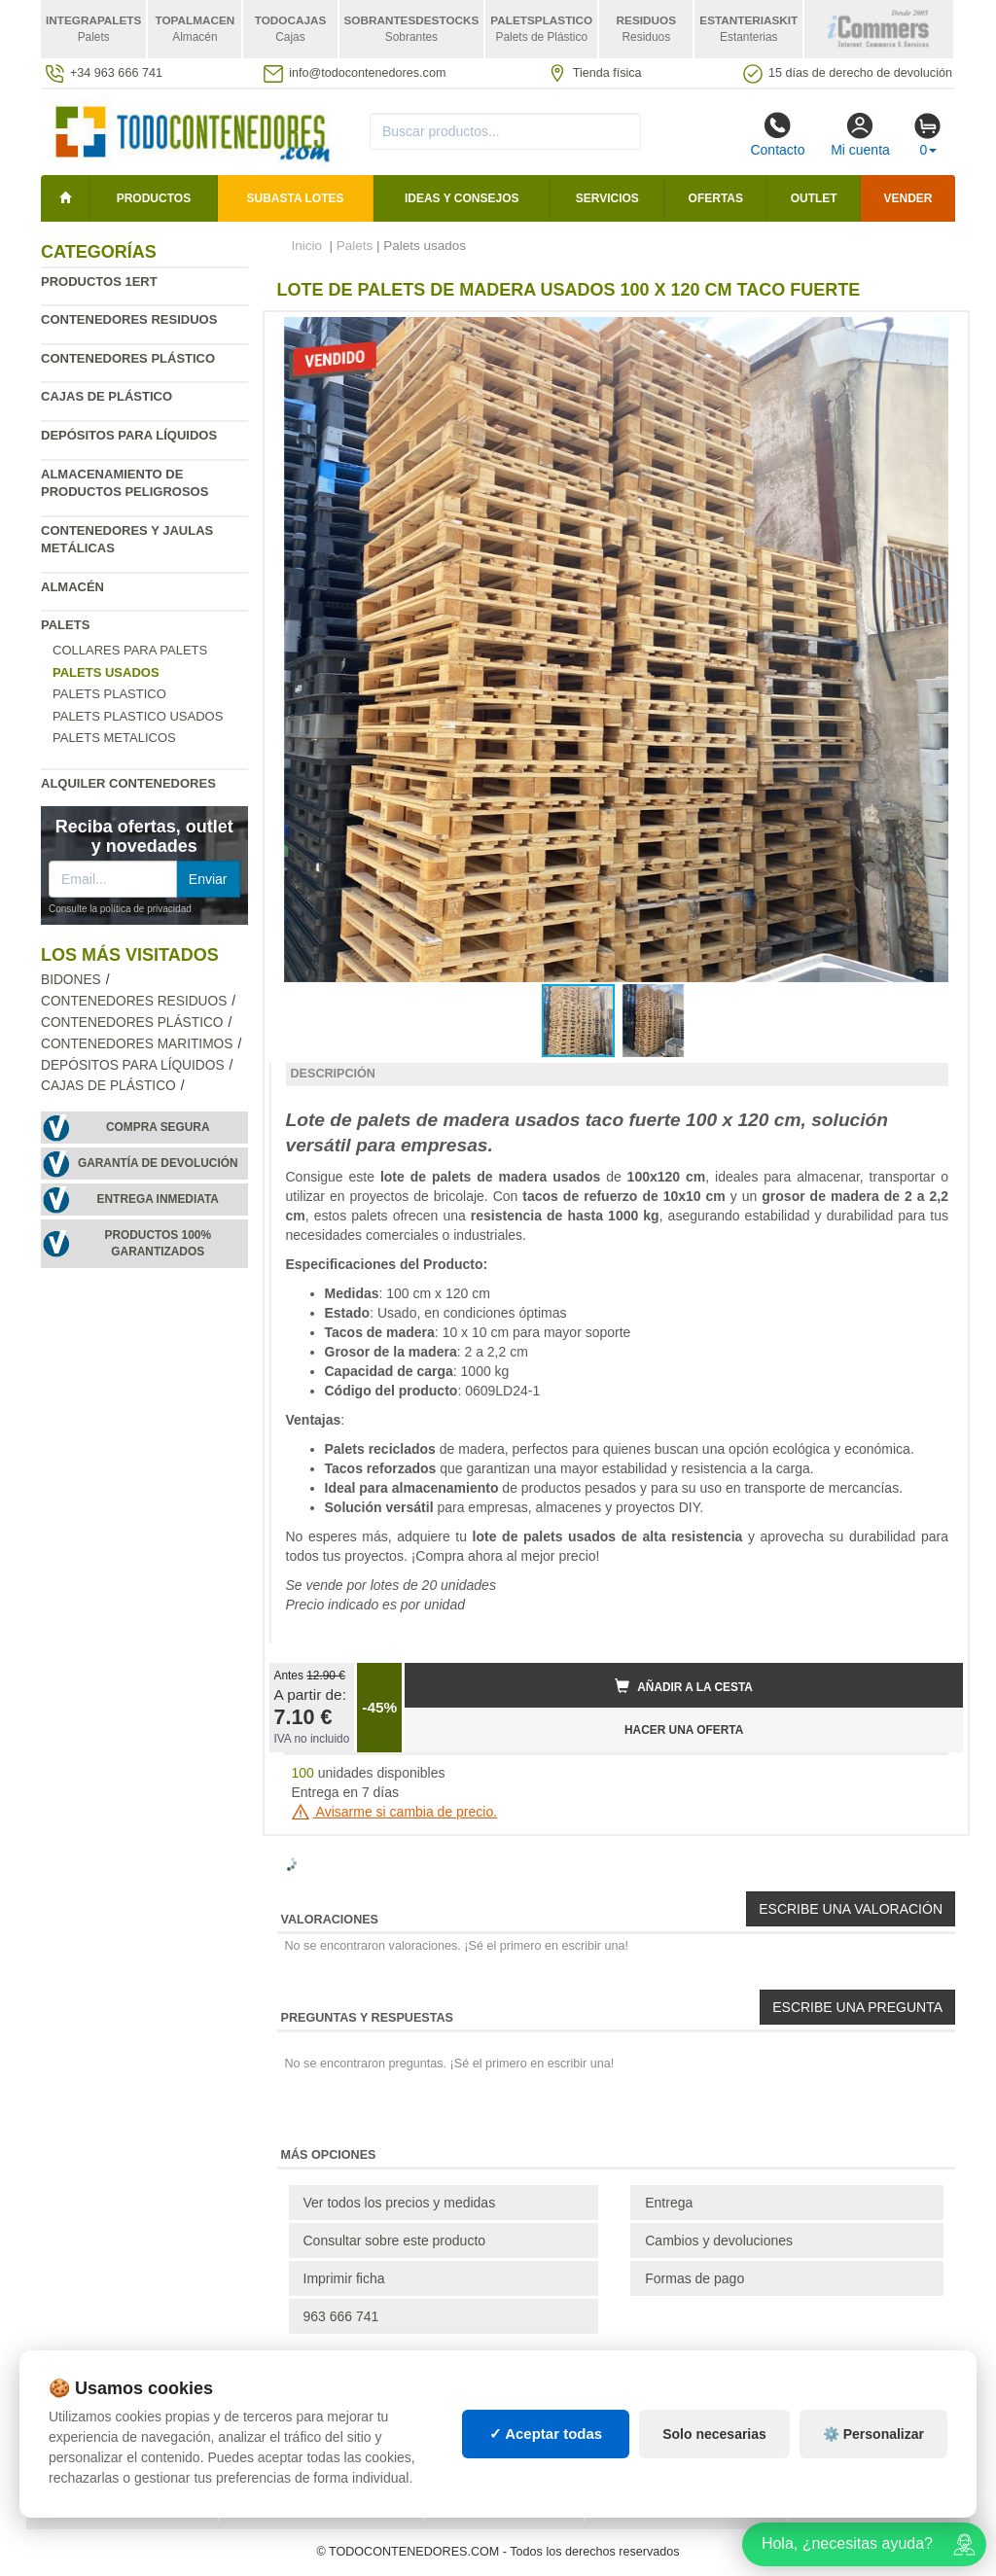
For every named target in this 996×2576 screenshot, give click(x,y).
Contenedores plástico (128, 358)
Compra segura (158, 1127)
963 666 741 (341, 2316)
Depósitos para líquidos (129, 435)
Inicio (307, 245)
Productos (154, 198)
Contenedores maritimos (136, 1044)
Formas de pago (694, 2278)
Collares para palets (130, 650)
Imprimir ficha (344, 2278)
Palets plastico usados (138, 716)
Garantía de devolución (158, 1163)
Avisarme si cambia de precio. (395, 1811)
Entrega (669, 2202)
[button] (930, 334)
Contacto (777, 134)
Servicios (607, 198)
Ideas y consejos (462, 198)
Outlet (814, 198)
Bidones (71, 979)
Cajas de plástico (106, 396)
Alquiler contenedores (128, 783)
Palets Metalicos (114, 737)
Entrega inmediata (158, 1199)
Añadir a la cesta (684, 1686)
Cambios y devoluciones (719, 2240)
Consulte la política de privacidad (120, 908)
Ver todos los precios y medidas (399, 2202)
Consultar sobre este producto (394, 2240)
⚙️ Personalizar (873, 2434)
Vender (908, 198)
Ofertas (716, 198)
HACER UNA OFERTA (683, 1730)
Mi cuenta (860, 134)
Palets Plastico (109, 694)
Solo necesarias (714, 2434)
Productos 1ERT (99, 281)
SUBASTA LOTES (295, 198)
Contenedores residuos (129, 319)
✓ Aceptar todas (546, 2433)
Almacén (72, 587)
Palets (65, 625)
